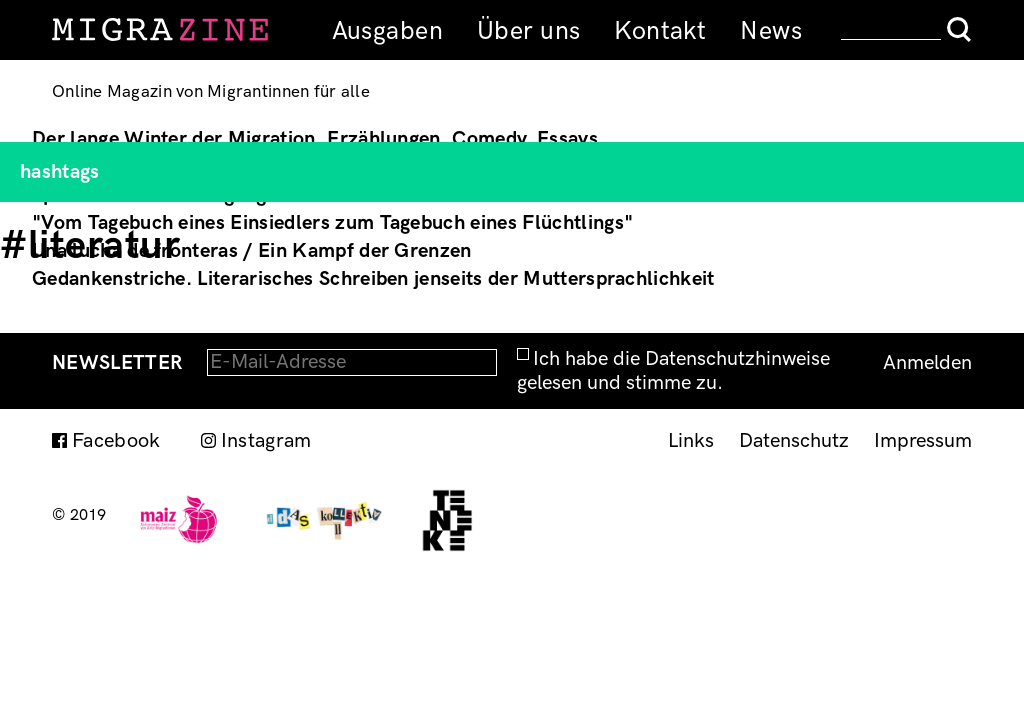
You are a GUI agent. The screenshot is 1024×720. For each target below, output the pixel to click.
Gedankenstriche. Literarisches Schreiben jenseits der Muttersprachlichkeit (373, 279)
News (771, 31)
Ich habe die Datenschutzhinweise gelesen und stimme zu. (673, 371)
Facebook (116, 441)
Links (691, 441)
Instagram (266, 441)
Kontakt (660, 31)
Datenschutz (794, 441)
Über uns (528, 31)
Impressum (923, 441)
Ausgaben (387, 31)
